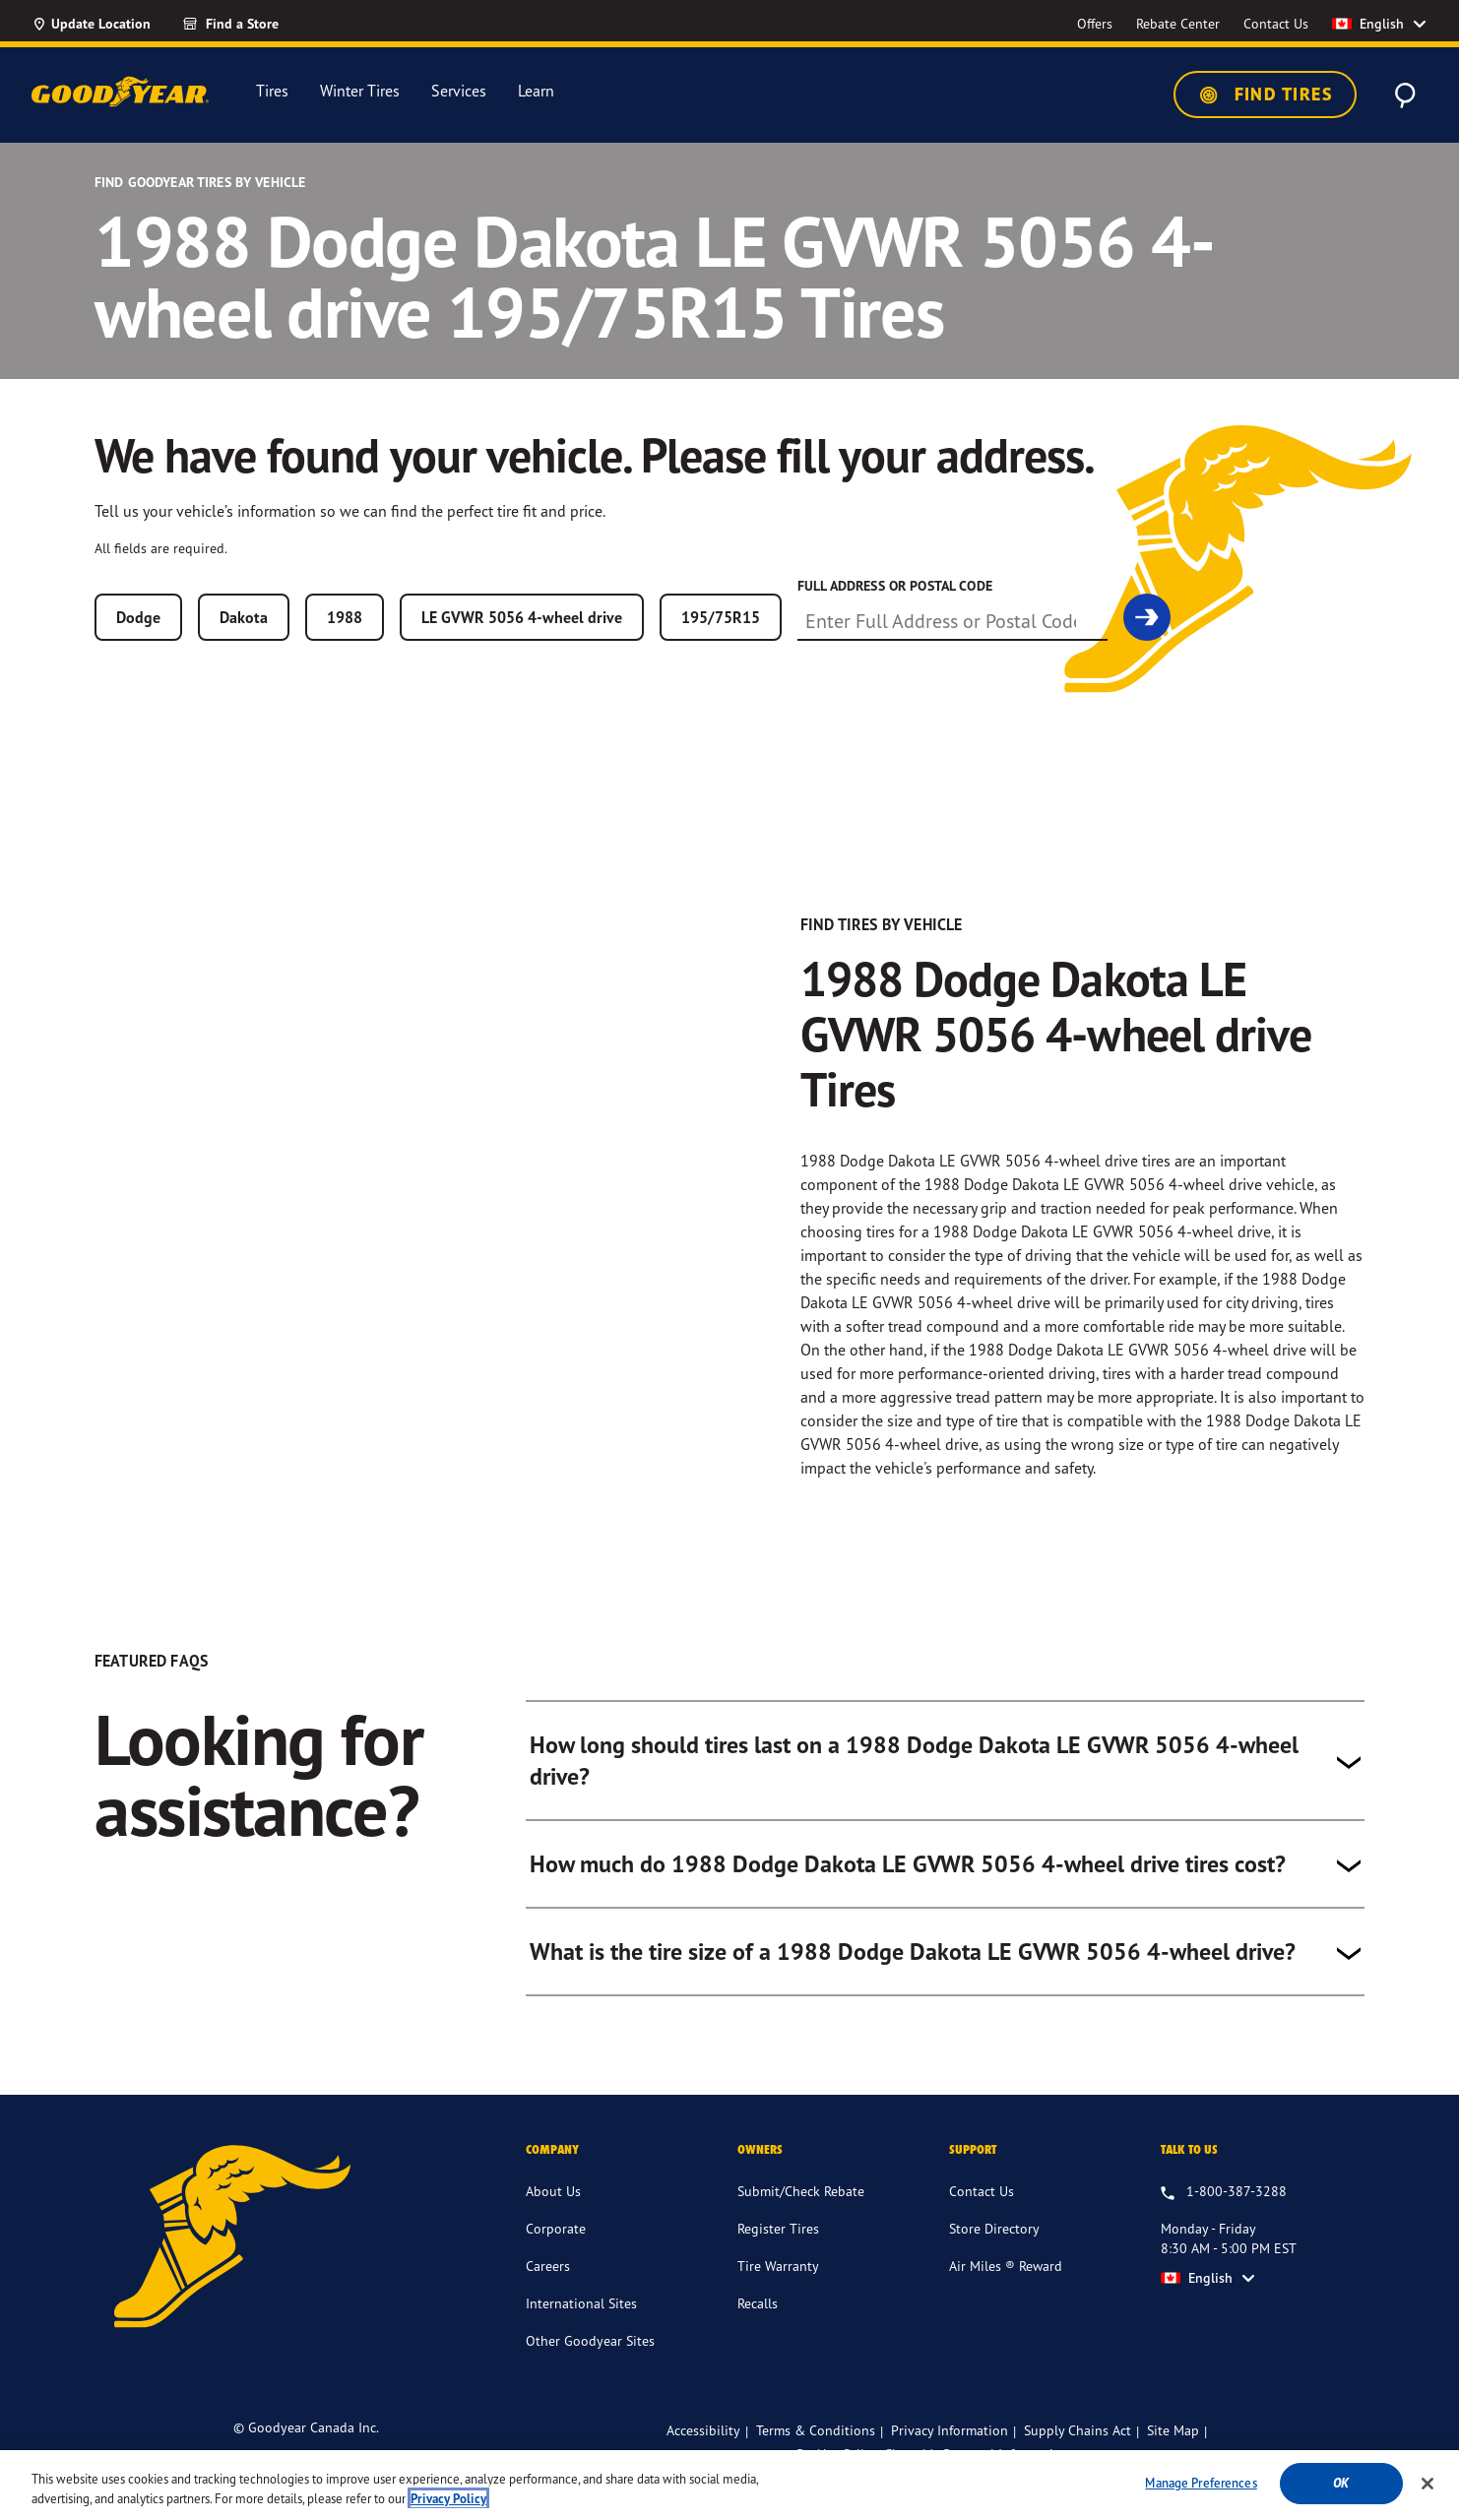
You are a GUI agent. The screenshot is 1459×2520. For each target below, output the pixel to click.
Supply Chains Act (1077, 2456)
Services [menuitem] (458, 91)
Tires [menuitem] (272, 91)
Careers (548, 2292)
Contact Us (981, 2217)
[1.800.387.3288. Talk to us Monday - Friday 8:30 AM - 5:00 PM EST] (1224, 2219)
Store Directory (994, 2254)
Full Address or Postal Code (894, 586)
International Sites (581, 2329)
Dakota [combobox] (244, 617)
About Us (553, 2217)
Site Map (1173, 2456)
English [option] (1368, 23)
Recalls (757, 2329)
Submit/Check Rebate (800, 2217)
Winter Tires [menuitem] (360, 91)
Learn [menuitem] (536, 91)
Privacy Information (949, 2456)
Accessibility (703, 2456)
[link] (1147, 617)
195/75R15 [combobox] (720, 617)
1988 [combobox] (344, 617)
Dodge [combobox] (138, 617)
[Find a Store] (265, 23)
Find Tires (1265, 94)
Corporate (556, 2254)
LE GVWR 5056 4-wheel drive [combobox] (521, 617)
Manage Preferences (1200, 2499)
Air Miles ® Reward (1005, 2292)
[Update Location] (91, 23)
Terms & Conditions (815, 2456)
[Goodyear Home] (120, 91)
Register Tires (778, 2254)
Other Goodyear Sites (590, 2367)
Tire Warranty (778, 2292)
